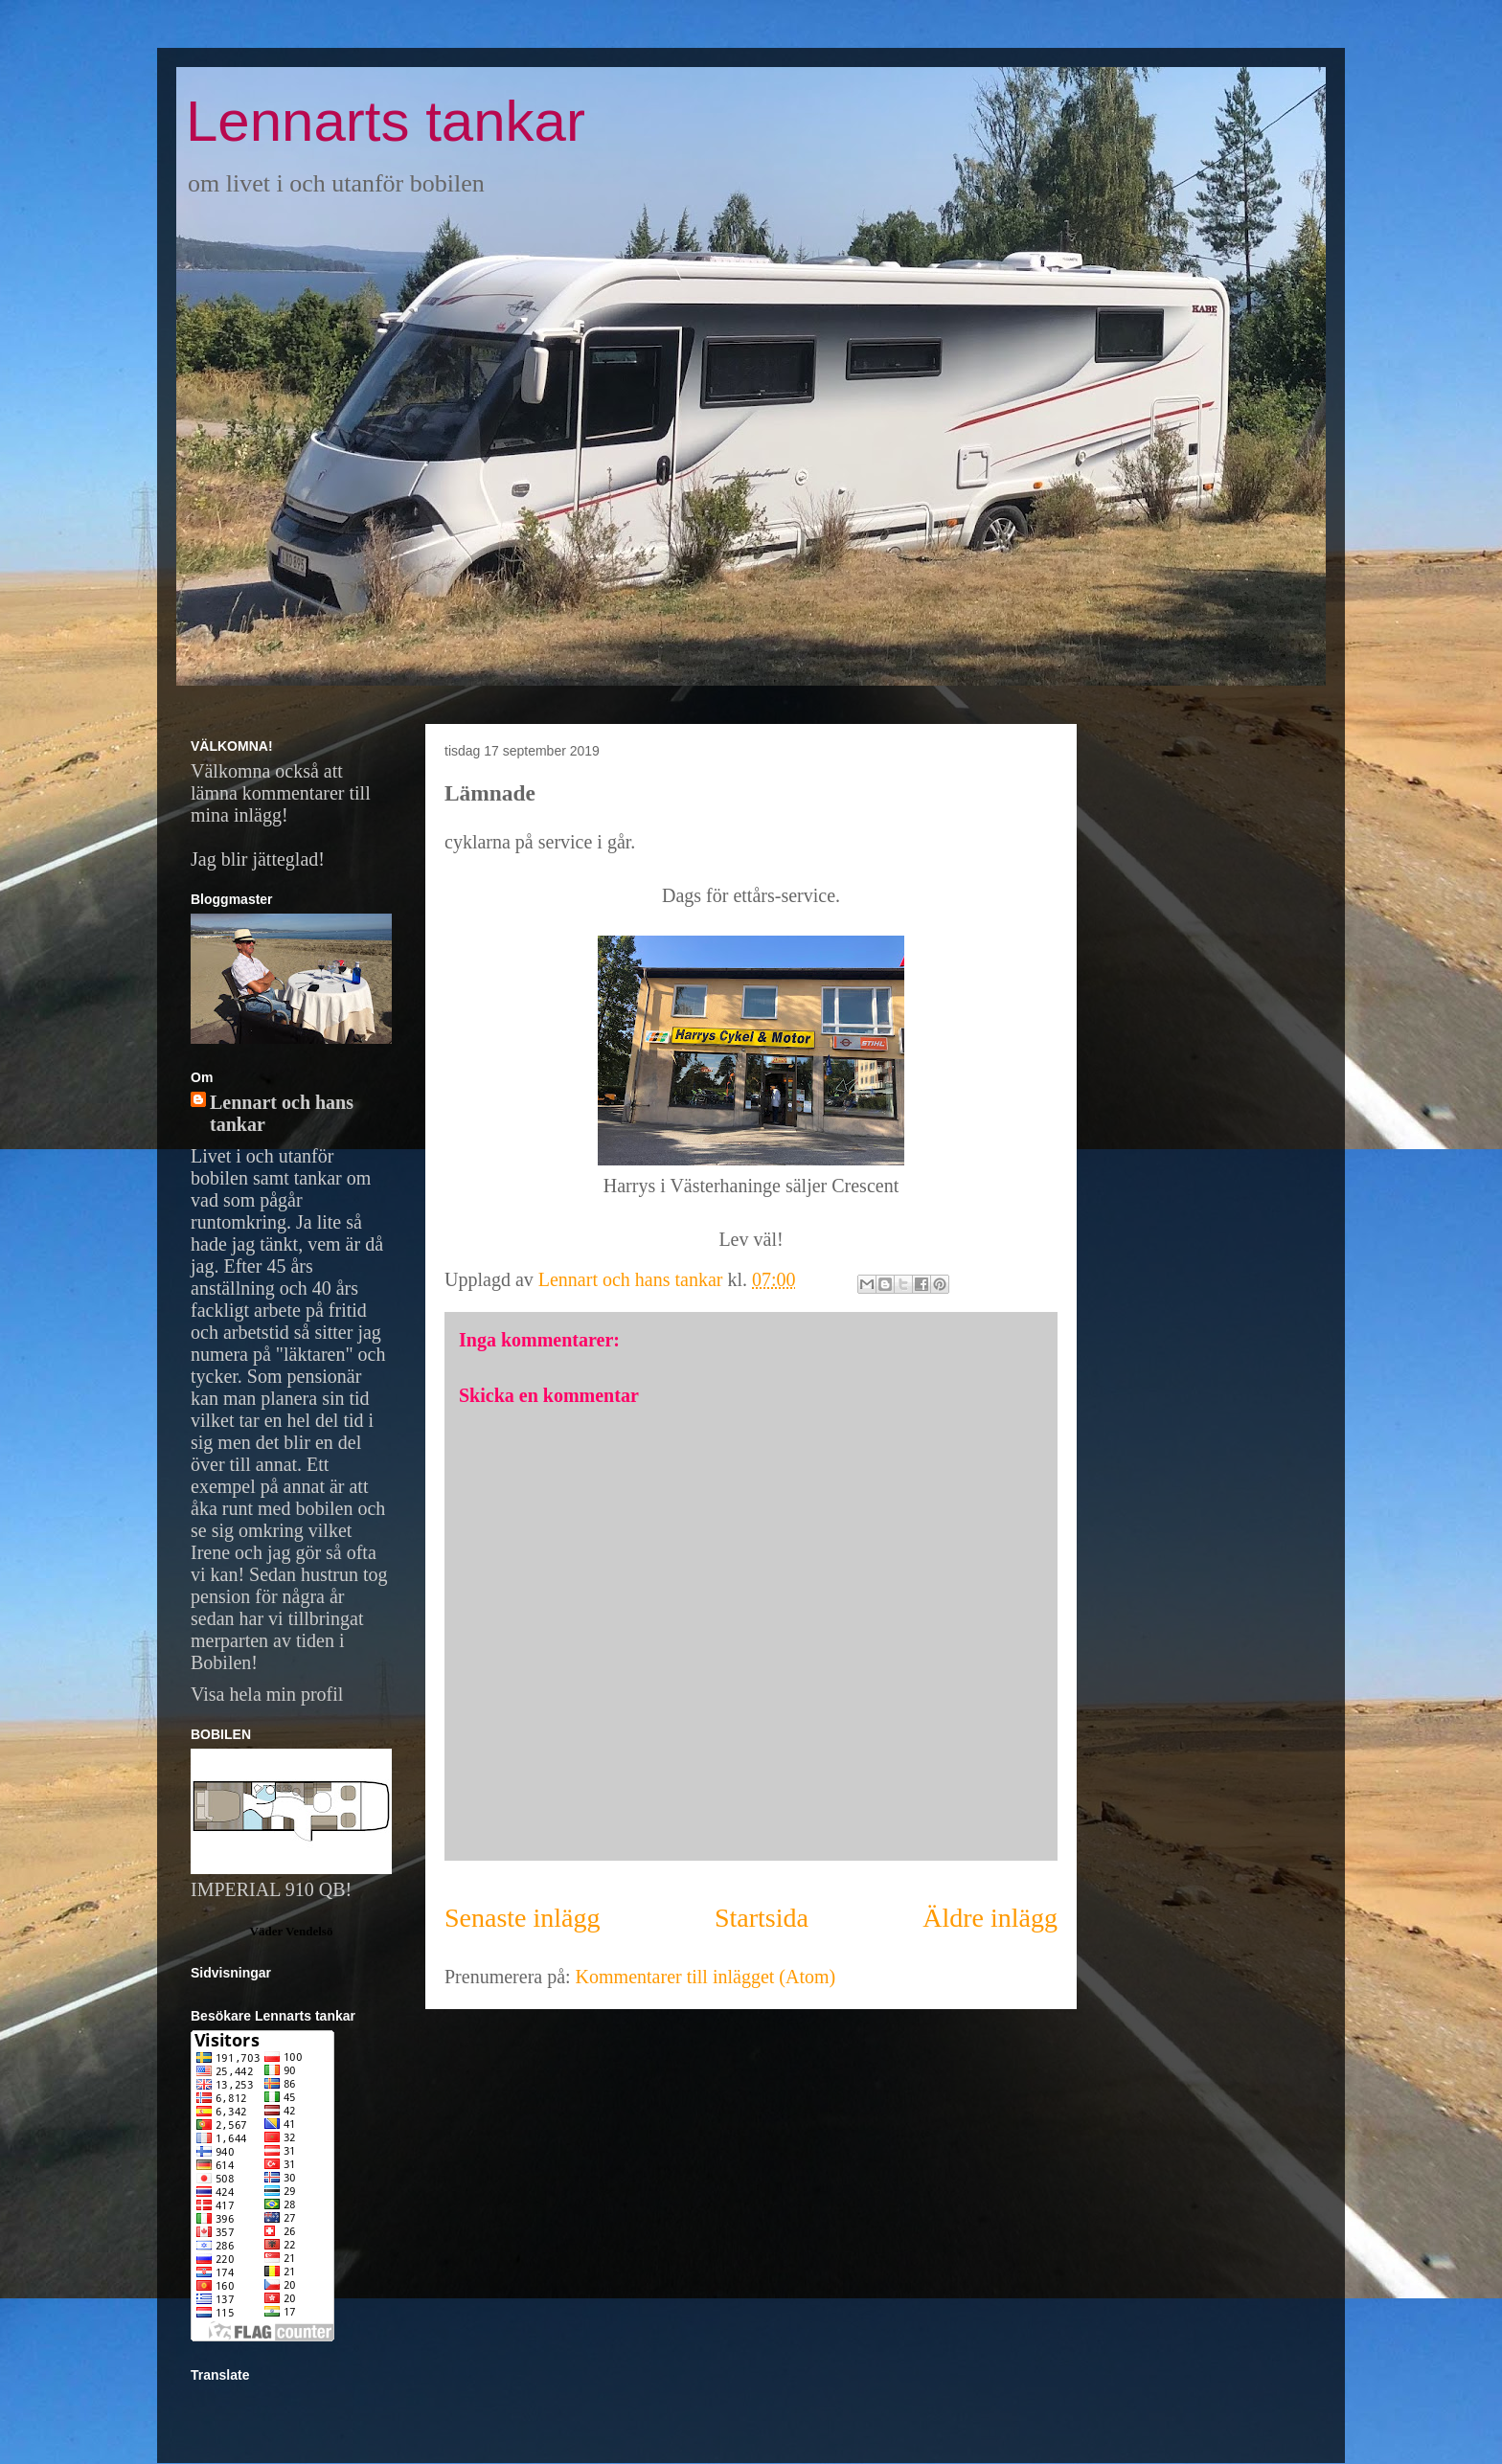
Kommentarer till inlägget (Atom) (706, 1976)
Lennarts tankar (385, 121)
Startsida (761, 1918)
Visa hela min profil (267, 1694)
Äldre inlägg (990, 1918)
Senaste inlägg (522, 1918)
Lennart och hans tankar (281, 1113)
